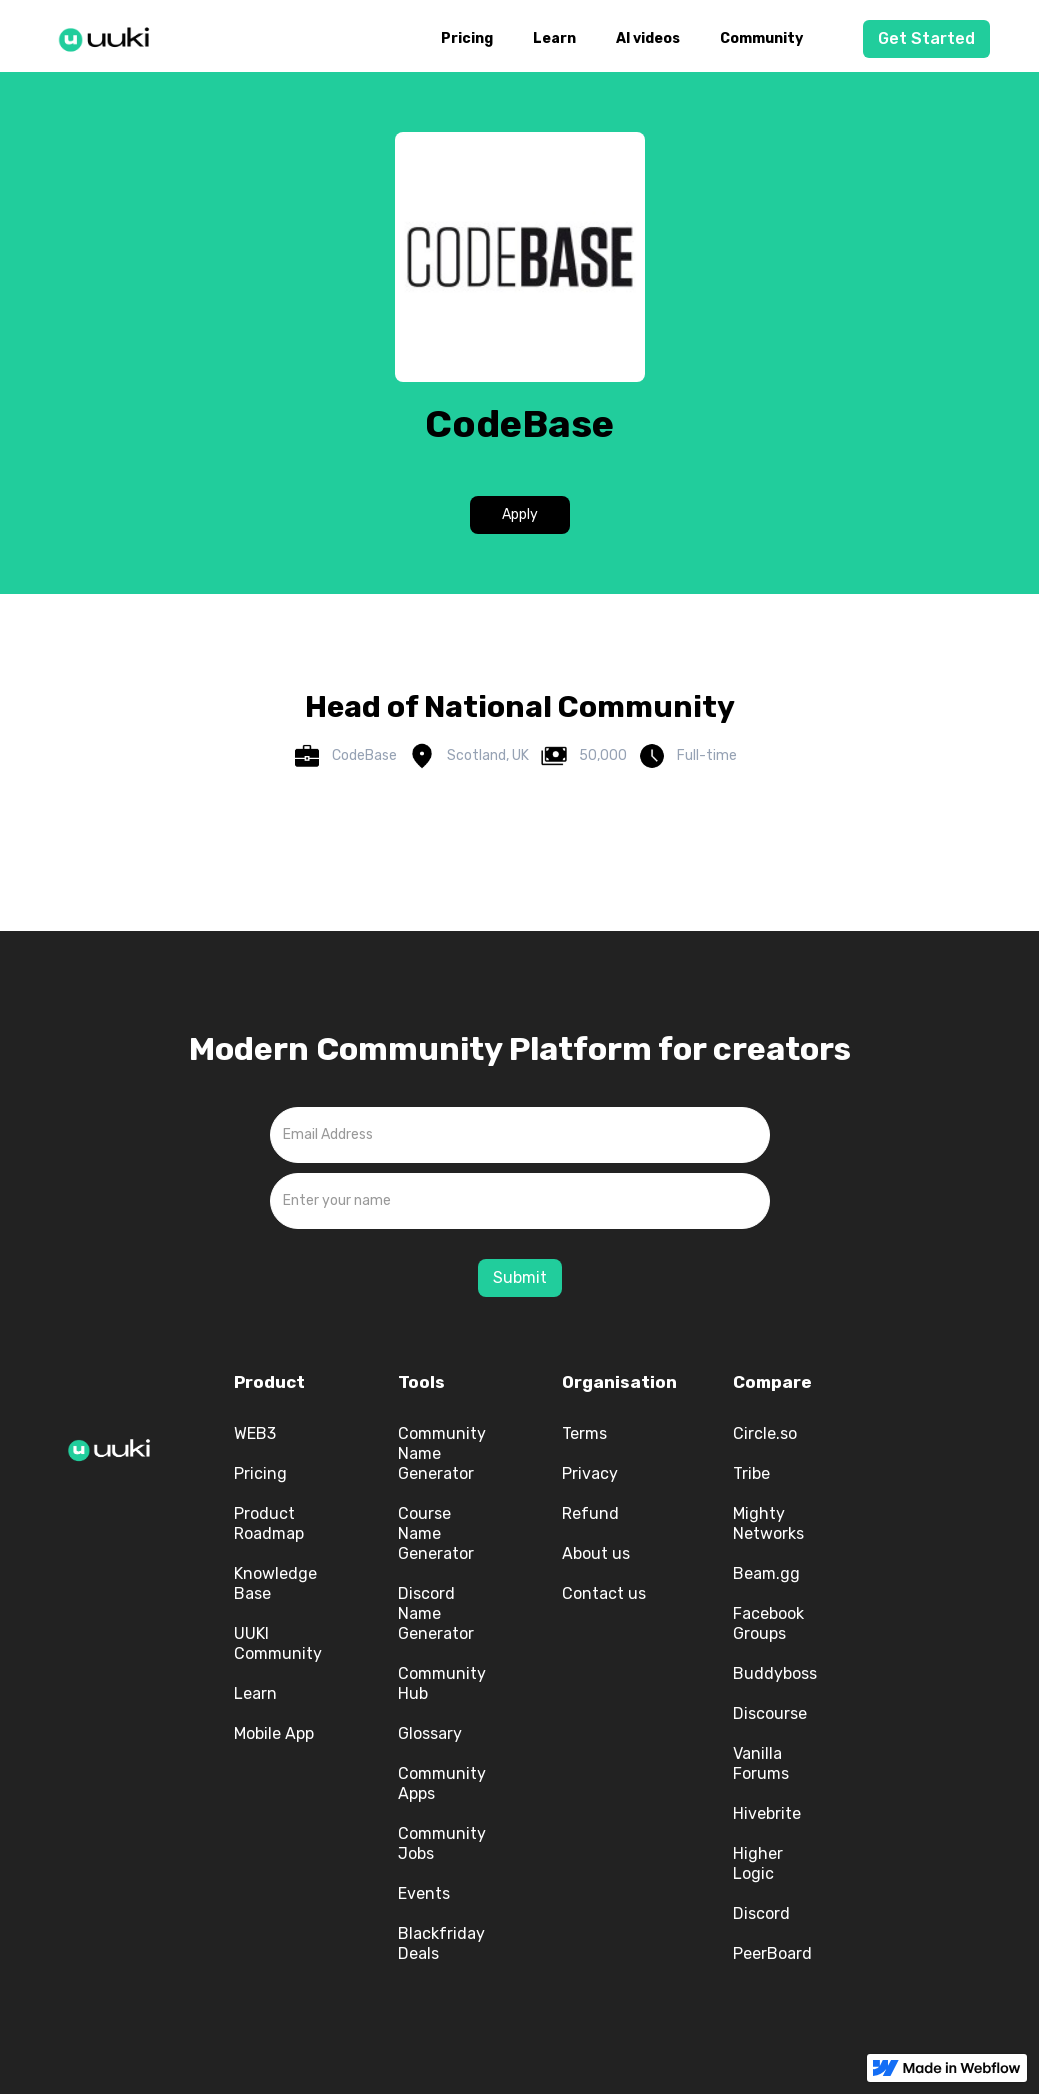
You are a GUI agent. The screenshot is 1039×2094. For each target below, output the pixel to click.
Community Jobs (442, 1843)
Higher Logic (758, 1863)
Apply (520, 514)
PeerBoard (772, 1953)
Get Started (926, 38)
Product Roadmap (269, 1523)
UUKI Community (278, 1643)
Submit (520, 1277)
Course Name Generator (436, 1533)
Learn (554, 38)
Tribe (751, 1473)
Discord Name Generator (436, 1613)
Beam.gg (766, 1573)
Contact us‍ (604, 1593)
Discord (761, 1913)
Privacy (590, 1473)
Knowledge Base (275, 1583)
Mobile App (274, 1733)
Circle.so (765, 1433)
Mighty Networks (768, 1523)
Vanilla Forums (761, 1763)
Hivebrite (767, 1813)
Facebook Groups (768, 1623)
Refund (590, 1513)
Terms (584, 1433)
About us (596, 1553)
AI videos (648, 38)
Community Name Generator (442, 1453)
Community (761, 38)
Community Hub (442, 1683)
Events (424, 1893)
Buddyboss (775, 1673)
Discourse (770, 1713)
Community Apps (442, 1783)
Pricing (467, 38)
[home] (110, 36)
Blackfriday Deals (441, 1943)
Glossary (430, 1733)
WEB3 (255, 1433)
